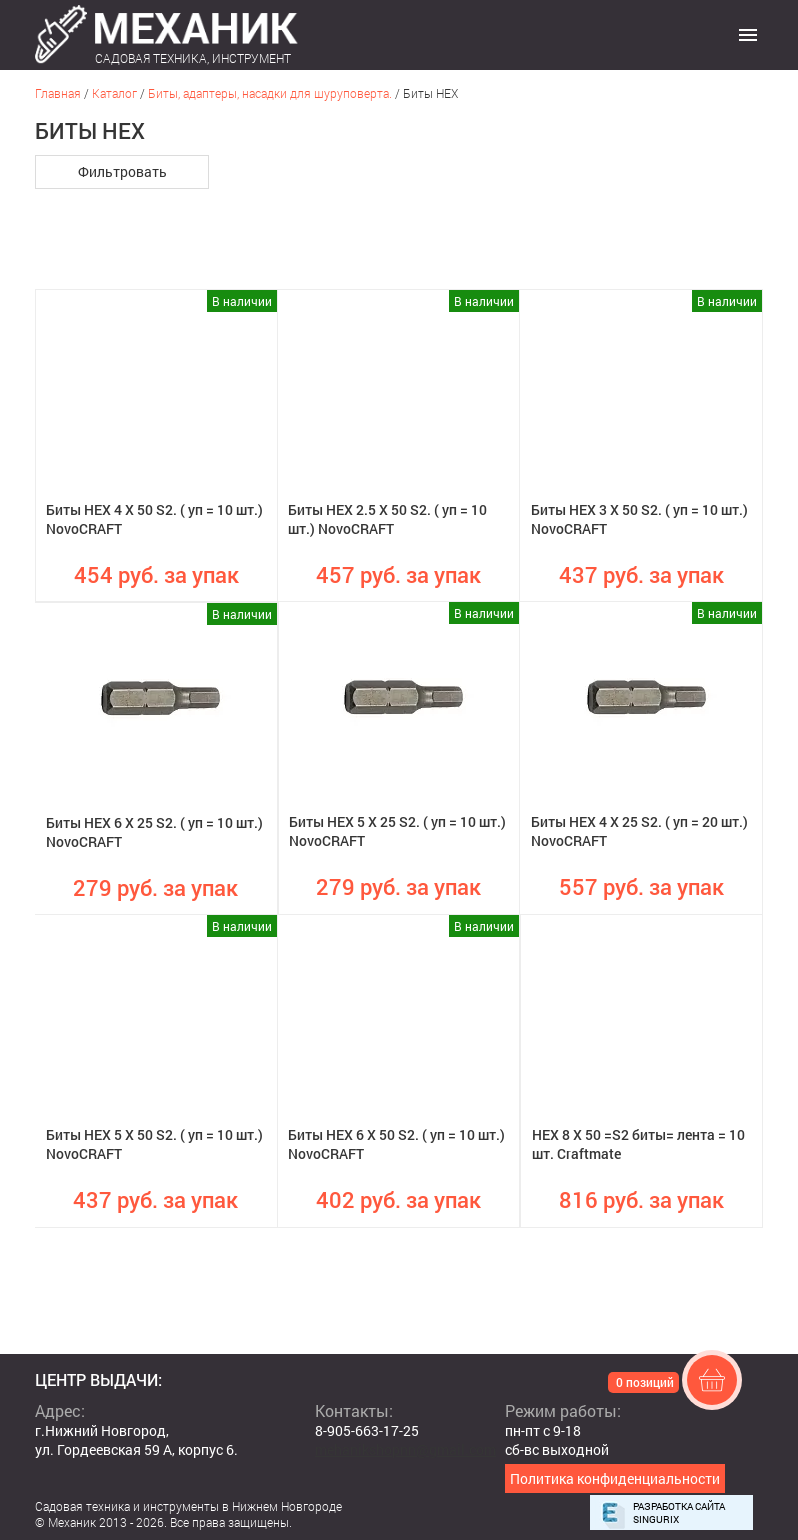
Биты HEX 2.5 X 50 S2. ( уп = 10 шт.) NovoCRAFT (387, 519)
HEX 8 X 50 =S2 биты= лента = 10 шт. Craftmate (638, 1144)
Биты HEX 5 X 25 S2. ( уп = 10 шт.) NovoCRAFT (397, 831)
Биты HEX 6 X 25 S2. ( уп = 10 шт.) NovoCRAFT (154, 832)
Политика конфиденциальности (615, 1478)
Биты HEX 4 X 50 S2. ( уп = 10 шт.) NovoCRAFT (154, 519)
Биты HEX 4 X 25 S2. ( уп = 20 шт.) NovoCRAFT (639, 831)
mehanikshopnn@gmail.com (405, 1449)
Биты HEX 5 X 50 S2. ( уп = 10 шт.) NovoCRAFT (154, 1144)
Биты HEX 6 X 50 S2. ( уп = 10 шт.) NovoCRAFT (396, 1144)
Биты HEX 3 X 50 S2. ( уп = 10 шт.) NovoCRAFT (639, 519)
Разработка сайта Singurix (679, 1513)
